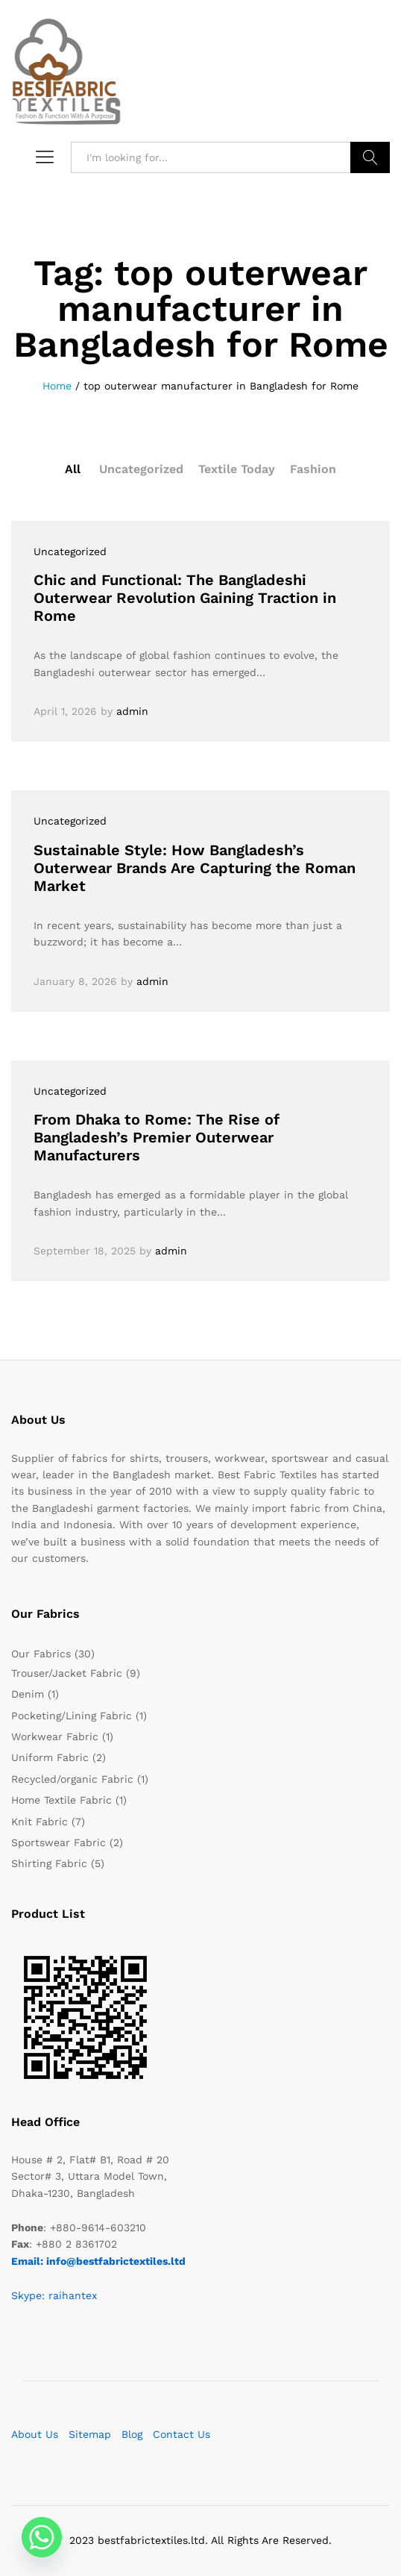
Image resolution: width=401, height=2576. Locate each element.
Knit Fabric (39, 1822)
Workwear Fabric (54, 1736)
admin (132, 711)
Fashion (313, 469)
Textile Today (236, 469)
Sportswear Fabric (58, 1842)
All (72, 469)
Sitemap (90, 2434)
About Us (34, 2434)
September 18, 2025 (85, 1251)
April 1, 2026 (65, 711)
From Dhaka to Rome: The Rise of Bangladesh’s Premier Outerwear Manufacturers (157, 1137)
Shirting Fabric (49, 1863)
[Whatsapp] (42, 2537)
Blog (131, 2434)
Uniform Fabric (50, 1757)
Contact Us (181, 2434)
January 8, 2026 (75, 981)
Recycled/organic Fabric (72, 1779)
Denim (27, 1694)
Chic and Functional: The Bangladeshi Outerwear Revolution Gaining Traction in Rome (185, 598)
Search (370, 157)
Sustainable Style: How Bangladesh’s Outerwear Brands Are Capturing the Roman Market (195, 868)
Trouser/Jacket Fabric (66, 1673)
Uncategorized (141, 469)
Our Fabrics (41, 1654)
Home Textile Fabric (61, 1800)
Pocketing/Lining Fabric (71, 1716)
